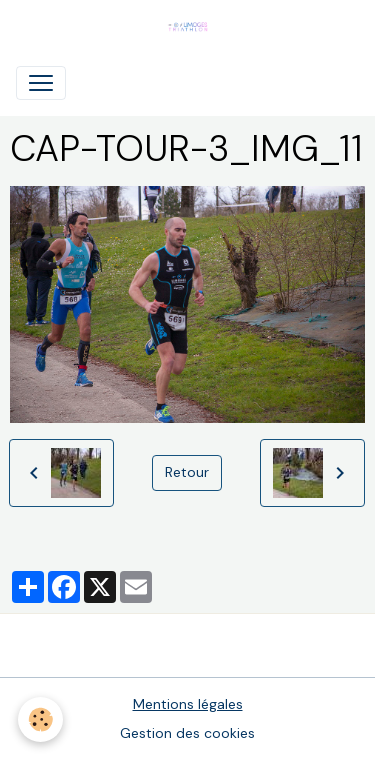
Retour (187, 472)
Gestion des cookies (187, 733)
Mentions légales (188, 704)
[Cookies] (40, 719)
